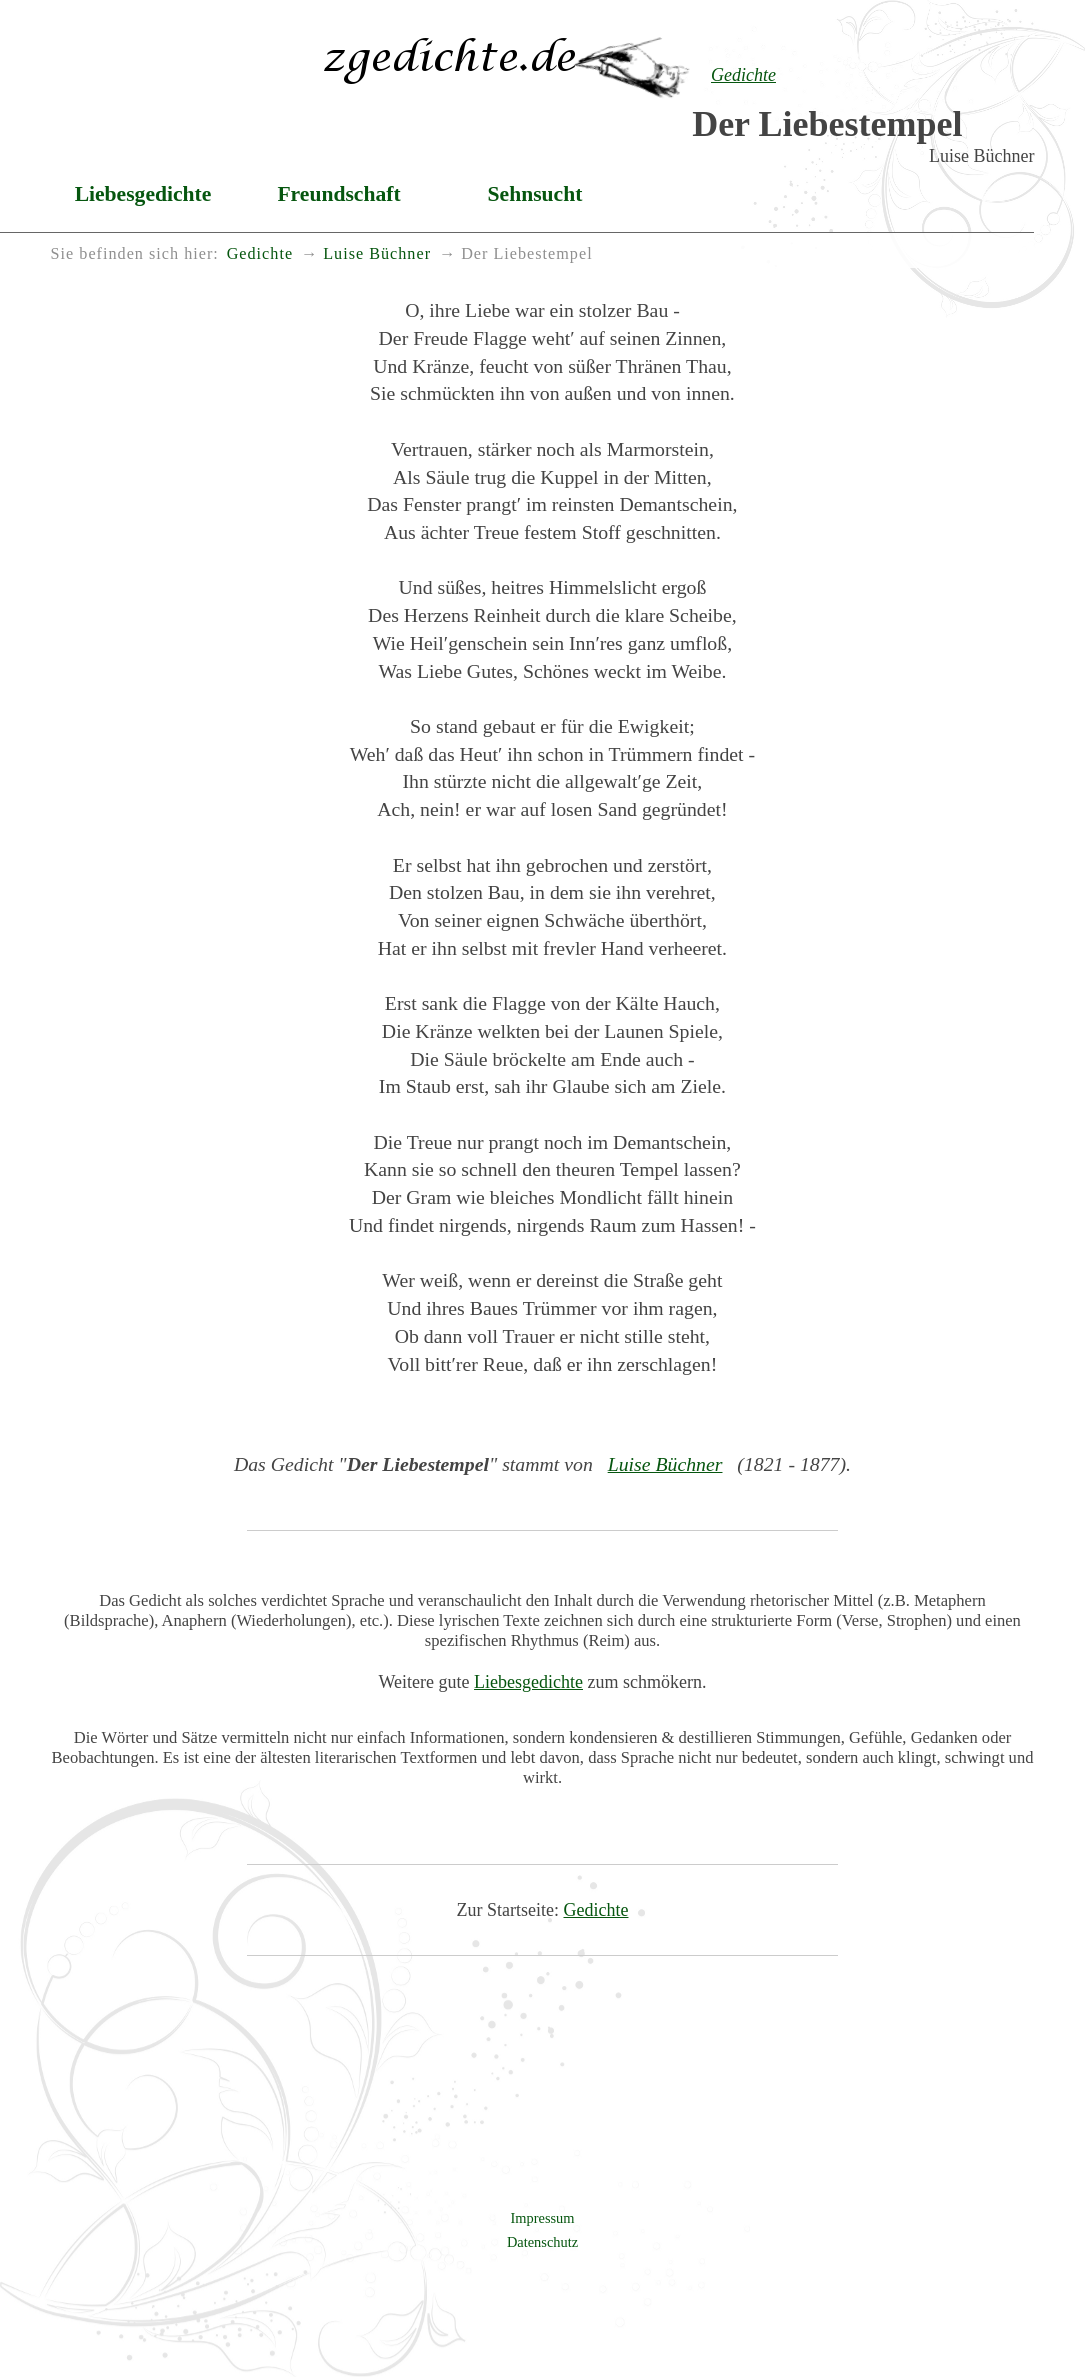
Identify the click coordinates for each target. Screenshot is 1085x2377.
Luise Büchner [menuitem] (377, 254)
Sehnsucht (535, 194)
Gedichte (596, 1910)
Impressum (543, 2218)
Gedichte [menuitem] (260, 254)
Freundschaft (338, 194)
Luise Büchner (665, 1464)
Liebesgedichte (143, 194)
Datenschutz (542, 2242)
